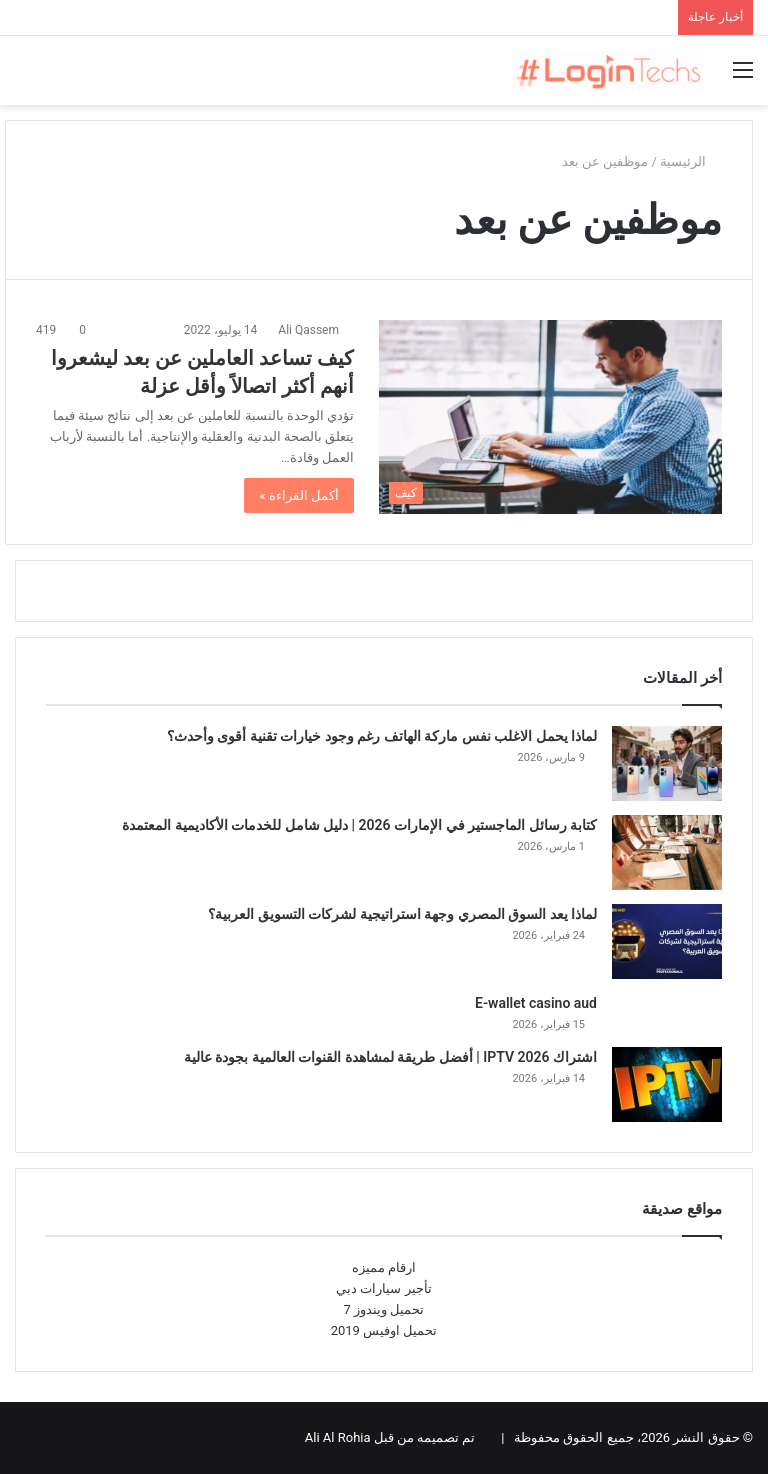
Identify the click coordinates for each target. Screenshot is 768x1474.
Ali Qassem (308, 330)
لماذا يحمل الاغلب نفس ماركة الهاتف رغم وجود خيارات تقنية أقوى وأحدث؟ (382, 736)
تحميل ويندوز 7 (384, 1309)
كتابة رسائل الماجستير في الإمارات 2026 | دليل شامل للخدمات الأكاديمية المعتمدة (359, 825)
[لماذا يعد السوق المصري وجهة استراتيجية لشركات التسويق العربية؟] (667, 941)
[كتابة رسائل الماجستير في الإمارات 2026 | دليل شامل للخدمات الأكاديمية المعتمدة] (667, 852)
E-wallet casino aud (536, 1003)
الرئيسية (691, 161)
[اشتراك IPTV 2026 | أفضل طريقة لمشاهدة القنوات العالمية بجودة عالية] (667, 1084)
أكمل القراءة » (299, 495)
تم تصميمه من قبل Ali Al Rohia (390, 1437)
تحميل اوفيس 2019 (384, 1330)
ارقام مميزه (384, 1267)
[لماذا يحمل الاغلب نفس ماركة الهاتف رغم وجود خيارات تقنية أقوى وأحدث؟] (667, 763)
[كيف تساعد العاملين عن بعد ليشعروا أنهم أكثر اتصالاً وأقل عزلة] (550, 416)
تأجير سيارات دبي (383, 1288)
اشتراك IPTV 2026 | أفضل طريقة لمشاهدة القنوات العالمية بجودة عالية (390, 1057)
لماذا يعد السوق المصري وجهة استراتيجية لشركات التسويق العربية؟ (402, 914)
